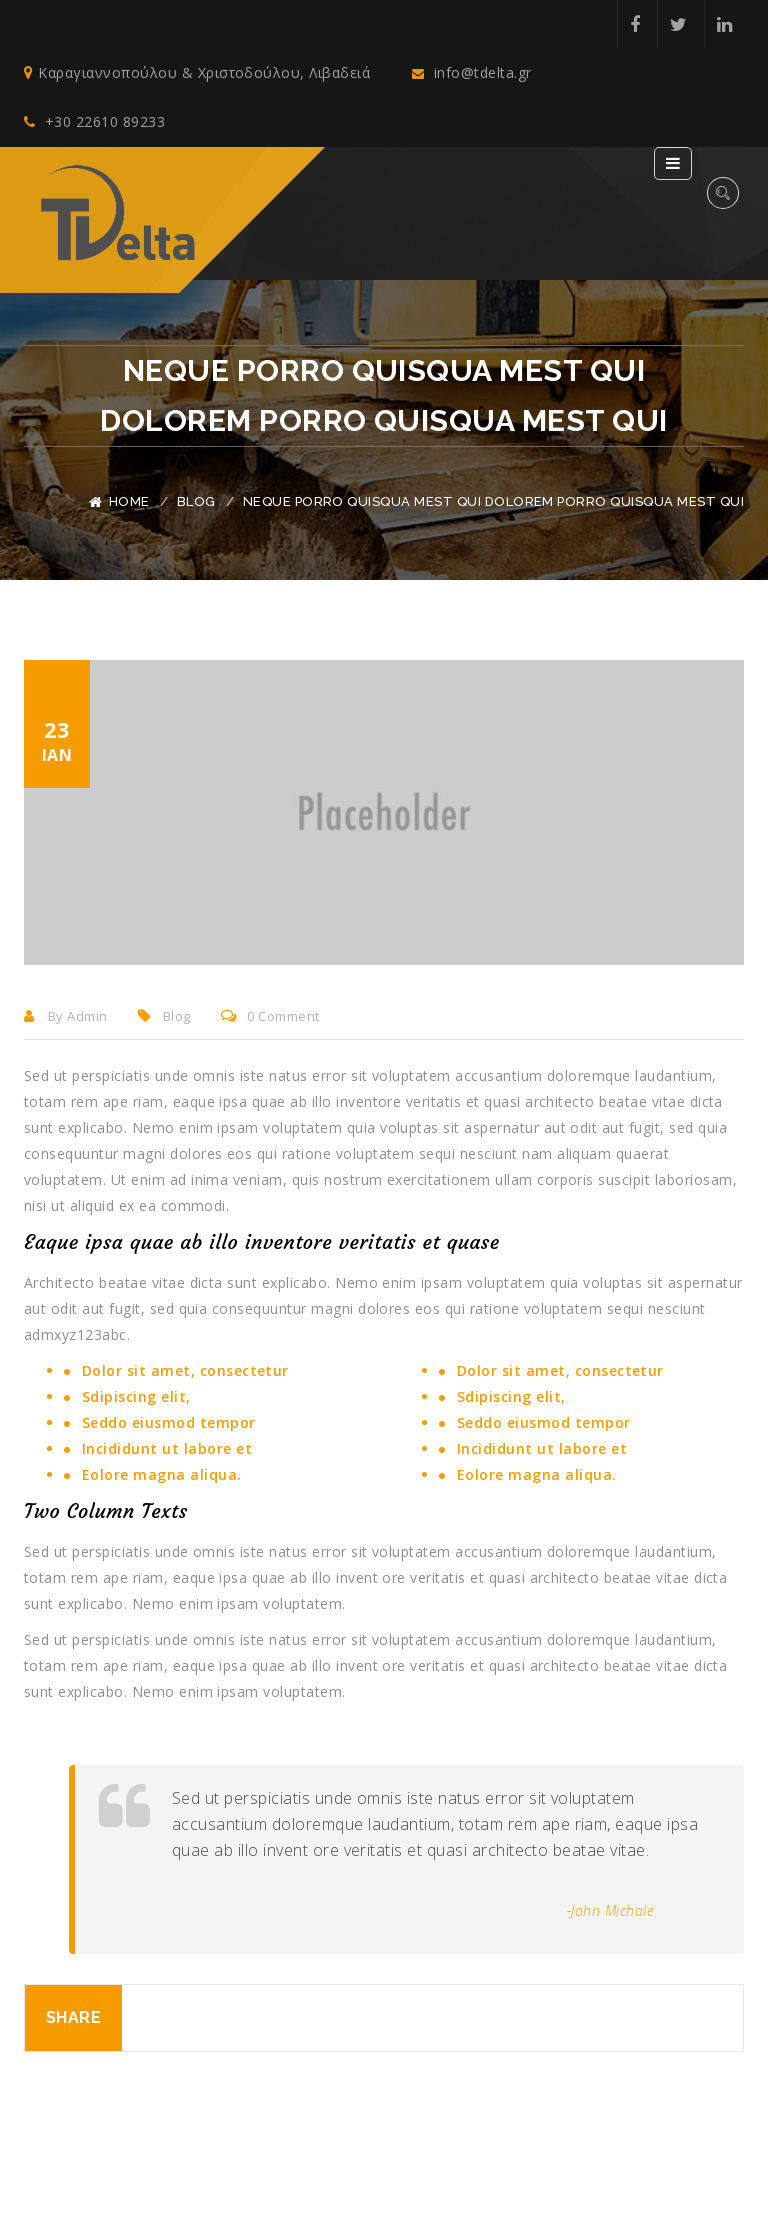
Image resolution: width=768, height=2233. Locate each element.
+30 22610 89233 (94, 122)
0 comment (270, 1017)
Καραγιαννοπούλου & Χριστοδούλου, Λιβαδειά (197, 73)
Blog (196, 501)
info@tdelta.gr (472, 73)
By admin (66, 1017)
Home (129, 501)
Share (73, 2018)
